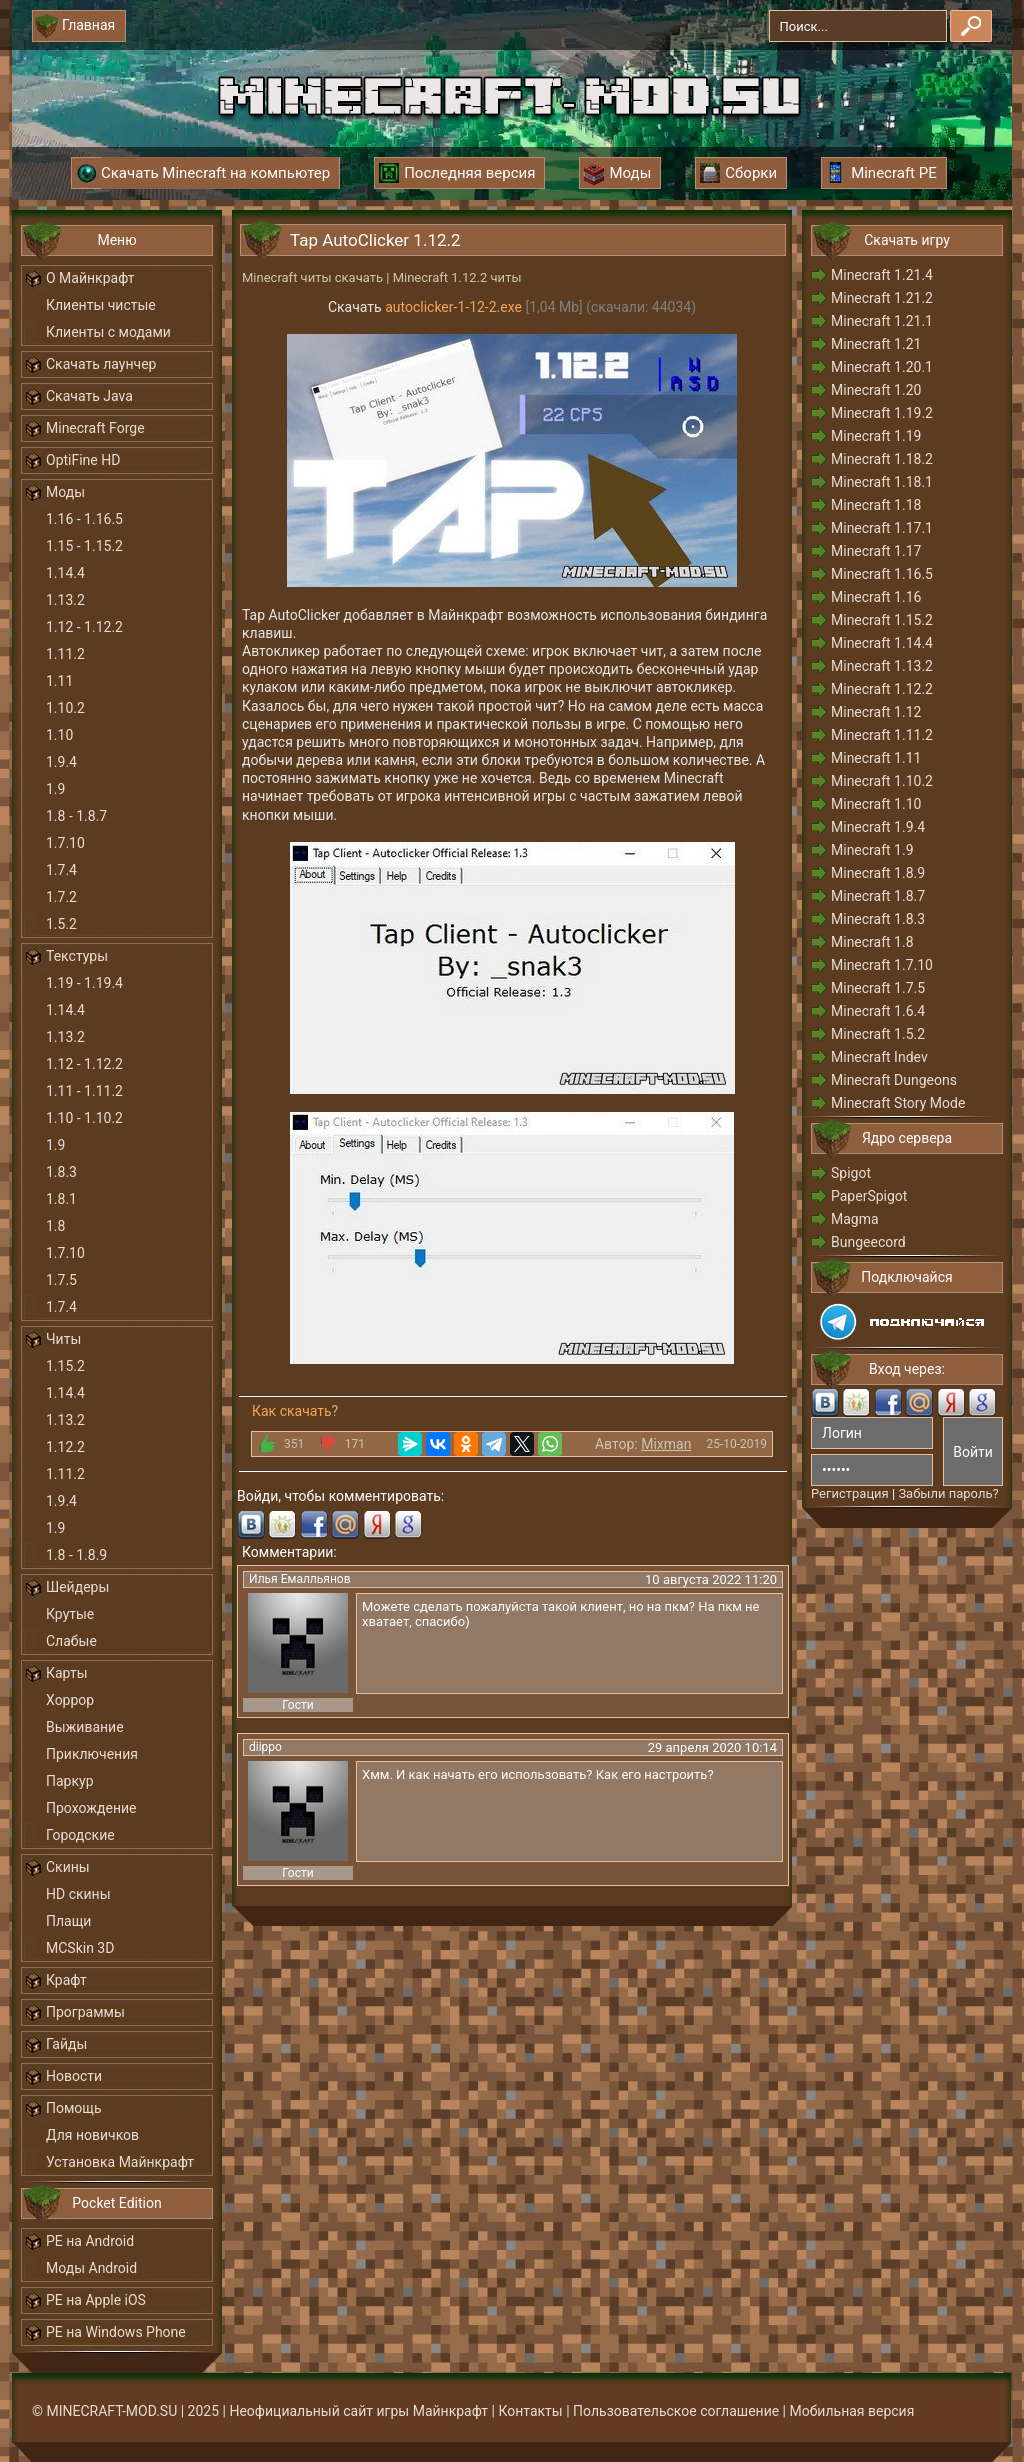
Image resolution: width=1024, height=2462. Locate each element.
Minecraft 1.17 (876, 551)
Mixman (666, 1444)
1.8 (55, 1226)
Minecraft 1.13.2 (882, 666)
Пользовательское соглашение (676, 2411)
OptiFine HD (83, 460)
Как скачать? (295, 1411)
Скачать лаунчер (101, 364)
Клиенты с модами (108, 332)
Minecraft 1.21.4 (882, 275)
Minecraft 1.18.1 (882, 482)
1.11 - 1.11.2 (84, 1091)
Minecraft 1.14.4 (882, 643)
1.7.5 (61, 1280)
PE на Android (90, 2241)
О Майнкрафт (90, 278)
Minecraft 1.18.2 (882, 459)
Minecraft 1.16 (876, 597)
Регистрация (850, 1493)
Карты (67, 1673)
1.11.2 (65, 654)
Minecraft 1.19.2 (882, 413)
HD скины (78, 1894)
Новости (74, 2076)
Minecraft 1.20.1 (882, 367)
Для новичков (92, 2135)
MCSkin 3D (80, 1948)
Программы (85, 2012)
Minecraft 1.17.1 (882, 528)
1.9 (55, 789)
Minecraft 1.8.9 (878, 873)
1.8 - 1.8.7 (76, 816)
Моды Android (91, 2268)
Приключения (92, 1754)
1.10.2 (65, 708)
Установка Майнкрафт (120, 2162)
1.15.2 (65, 1366)
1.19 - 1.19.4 (84, 983)
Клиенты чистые (101, 305)
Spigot (851, 1173)
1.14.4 (65, 573)
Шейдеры (77, 1587)
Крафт (66, 1980)
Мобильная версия (852, 2411)
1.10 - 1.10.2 (84, 1118)
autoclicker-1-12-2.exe (453, 307)
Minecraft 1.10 (876, 804)
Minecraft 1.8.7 (878, 896)
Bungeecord (868, 1242)
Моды (65, 492)
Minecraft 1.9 (872, 850)
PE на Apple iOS (96, 2300)
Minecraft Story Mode (898, 1103)
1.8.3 (61, 1172)
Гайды (66, 2044)
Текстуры (77, 956)
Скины (68, 1867)
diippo (265, 1747)
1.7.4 (61, 870)
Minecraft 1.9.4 (878, 827)
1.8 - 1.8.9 (76, 1555)
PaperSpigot (869, 1196)
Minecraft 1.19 (876, 436)
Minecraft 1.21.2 (882, 298)
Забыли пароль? (948, 1493)
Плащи (68, 1921)
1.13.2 (65, 600)
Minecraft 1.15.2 (882, 620)
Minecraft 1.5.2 (878, 1034)
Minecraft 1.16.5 (882, 574)
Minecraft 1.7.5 (878, 988)
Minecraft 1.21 (876, 344)
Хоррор (70, 1700)
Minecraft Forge (95, 428)
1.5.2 (61, 924)
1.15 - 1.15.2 (84, 546)
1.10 (59, 735)
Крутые (70, 1614)
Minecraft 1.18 (876, 505)
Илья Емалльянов (300, 1579)
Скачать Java (89, 396)
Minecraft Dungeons (894, 1080)
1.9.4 (61, 762)
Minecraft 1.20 (876, 390)
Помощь (74, 2108)
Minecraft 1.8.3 (878, 919)
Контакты (530, 2411)
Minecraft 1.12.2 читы (457, 277)
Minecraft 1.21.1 (882, 321)
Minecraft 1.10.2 (882, 781)
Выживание (85, 1727)
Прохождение (91, 1808)
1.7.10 (65, 843)
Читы (63, 1339)
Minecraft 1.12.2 (882, 689)
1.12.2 (65, 1447)
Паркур (70, 1781)
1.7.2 (61, 897)
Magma (855, 1219)
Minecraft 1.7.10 (882, 965)
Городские (80, 1835)
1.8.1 (61, 1199)
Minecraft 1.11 (876, 758)
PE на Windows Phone (116, 2332)
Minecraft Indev (879, 1057)
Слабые (71, 1641)
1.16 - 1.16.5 (84, 519)
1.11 (59, 681)
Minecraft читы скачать (312, 277)
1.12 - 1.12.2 (84, 627)
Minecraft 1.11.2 (882, 735)
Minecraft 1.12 (876, 712)
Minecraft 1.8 (872, 942)
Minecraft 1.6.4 (878, 1011)
